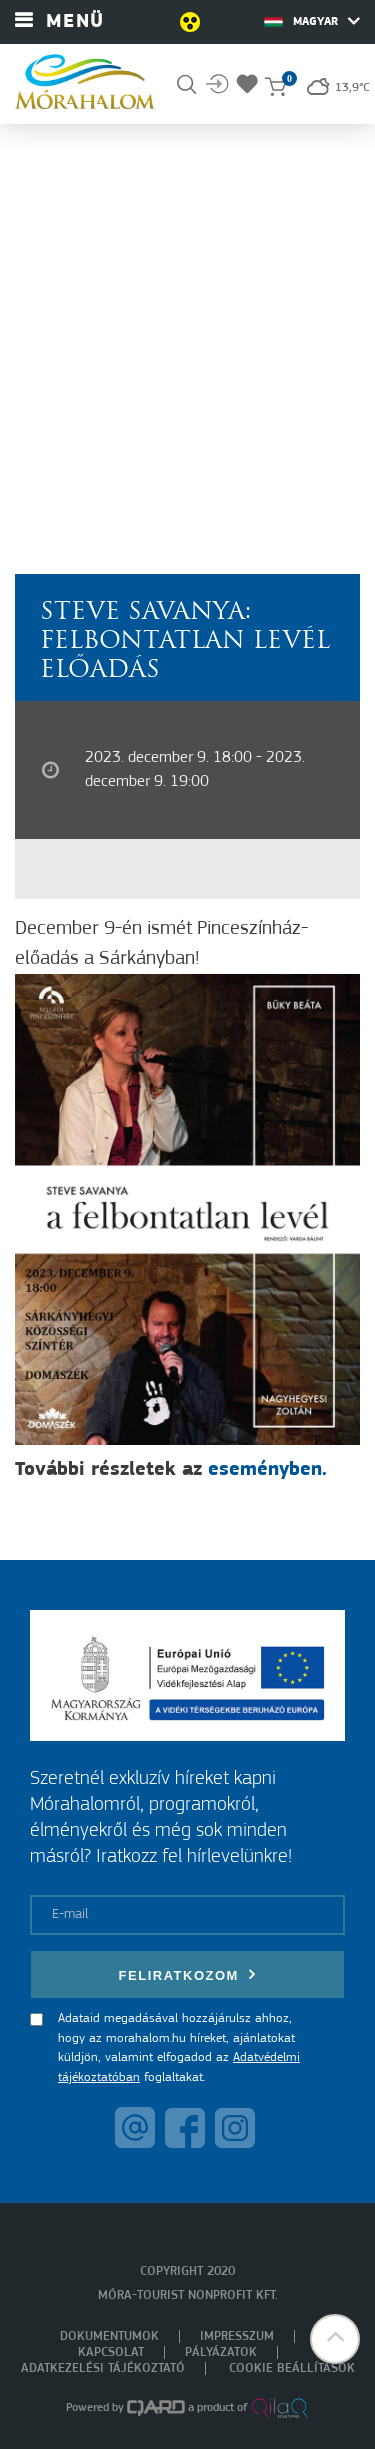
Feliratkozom (188, 1974)
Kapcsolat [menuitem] (111, 2352)
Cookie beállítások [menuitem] (292, 2368)
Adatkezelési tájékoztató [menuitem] (103, 2368)
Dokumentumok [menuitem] (109, 2336)
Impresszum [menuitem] (237, 2336)
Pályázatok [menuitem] (221, 2352)
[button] (335, 2339)
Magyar (312, 21)
